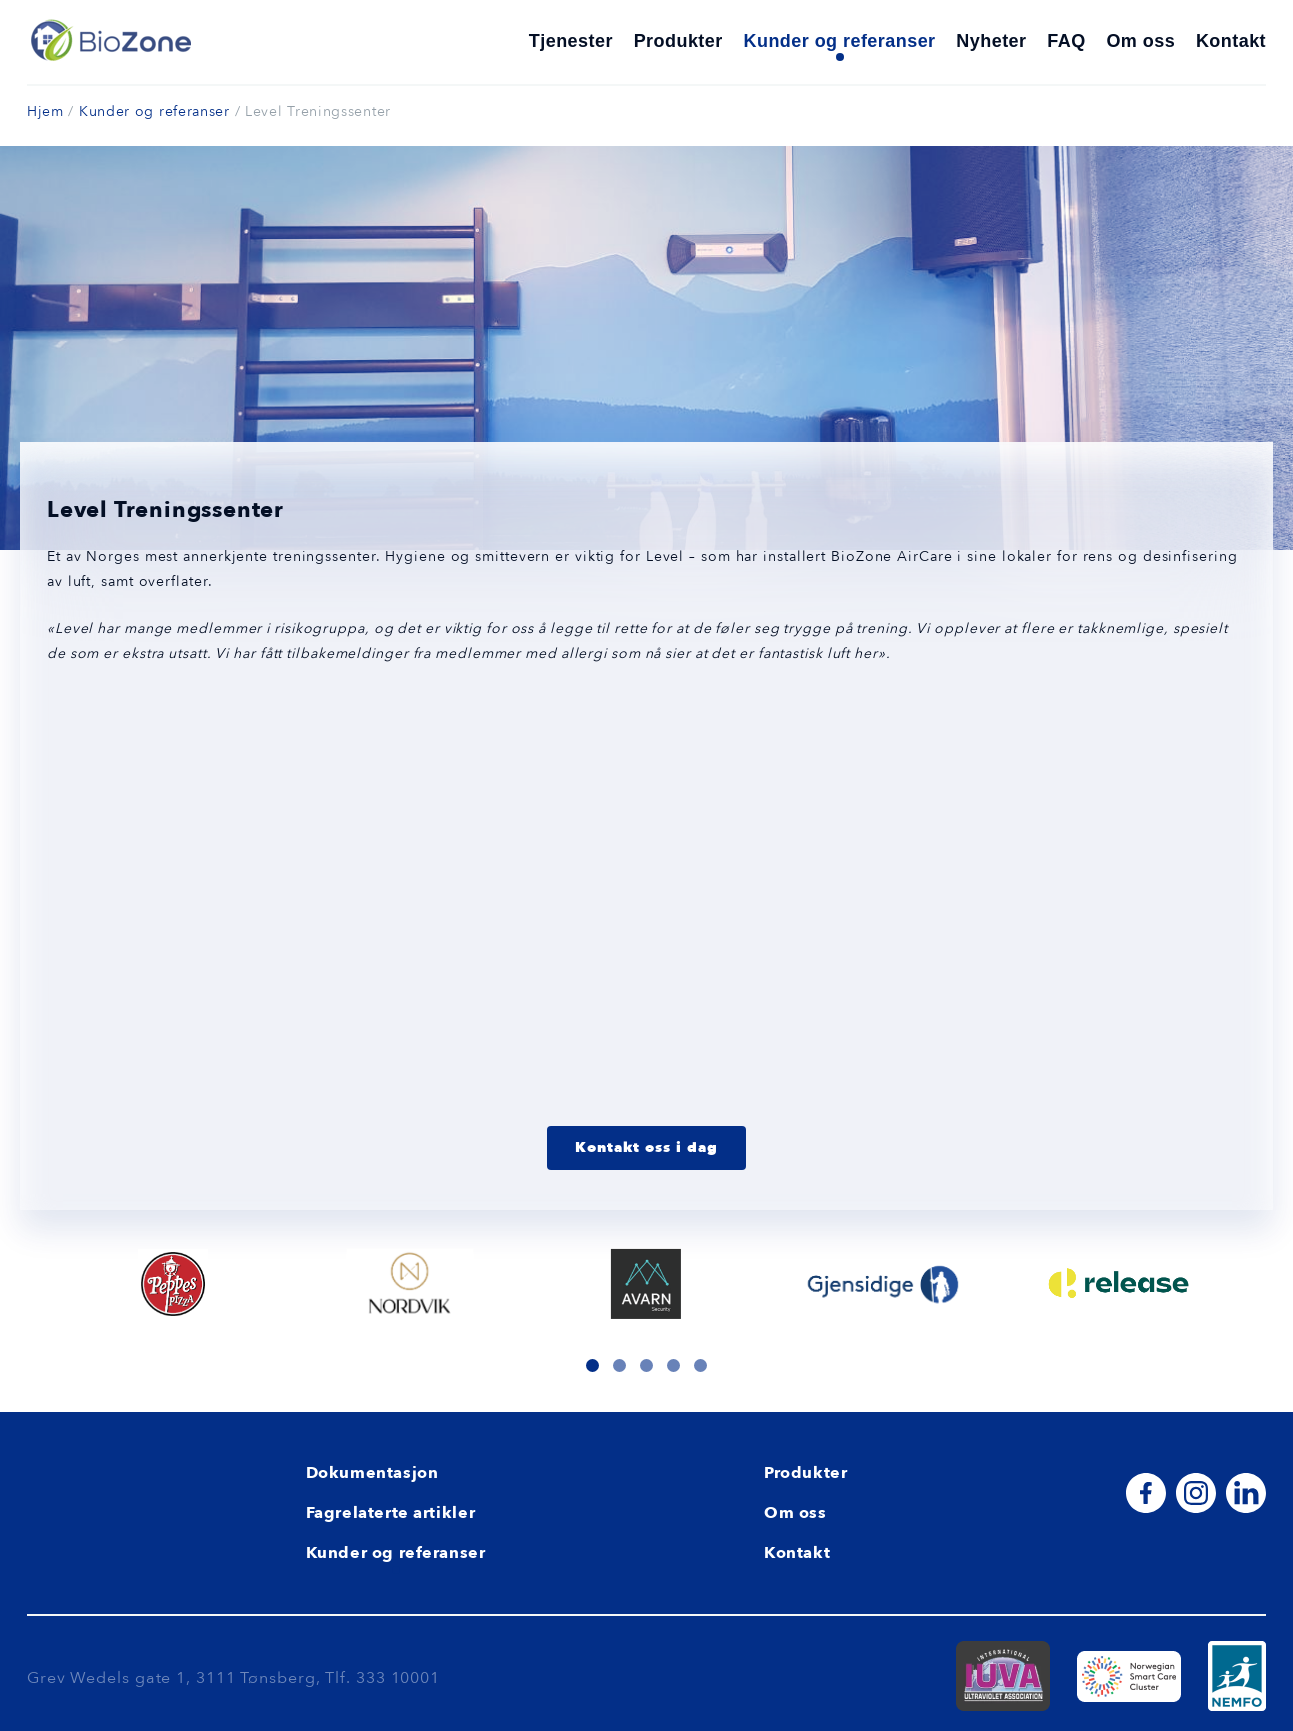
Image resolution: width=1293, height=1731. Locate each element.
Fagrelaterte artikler (391, 1512)
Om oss (1140, 41)
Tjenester (571, 41)
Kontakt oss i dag (646, 1147)
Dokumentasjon (372, 1472)
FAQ (1066, 41)
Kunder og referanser (840, 41)
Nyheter (991, 41)
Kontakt (1231, 41)
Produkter (678, 41)
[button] (592, 1364)
